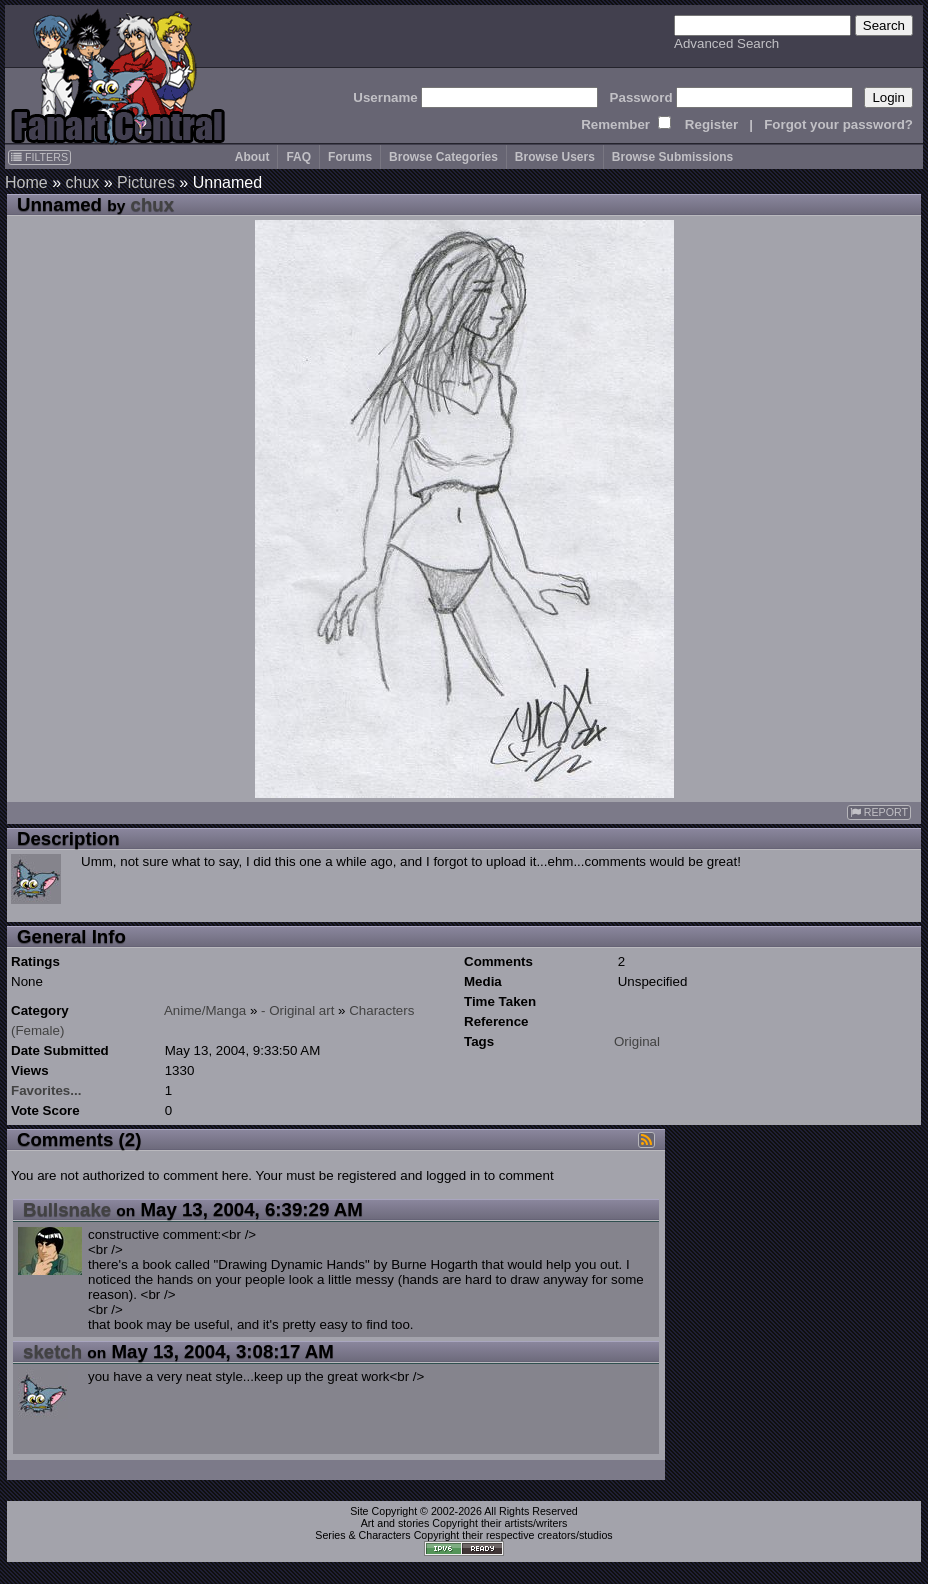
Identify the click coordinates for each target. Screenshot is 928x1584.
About (252, 157)
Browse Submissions (672, 157)
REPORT (879, 812)
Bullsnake (67, 1209)
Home (26, 182)
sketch (52, 1351)
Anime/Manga (205, 1010)
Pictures (146, 182)
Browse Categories (443, 157)
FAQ (298, 157)
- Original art (297, 1010)
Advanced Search (726, 43)
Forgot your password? (838, 124)
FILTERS (39, 157)
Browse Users (555, 157)
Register (711, 124)
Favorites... (46, 1090)
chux (82, 182)
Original (637, 1041)
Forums (350, 157)
